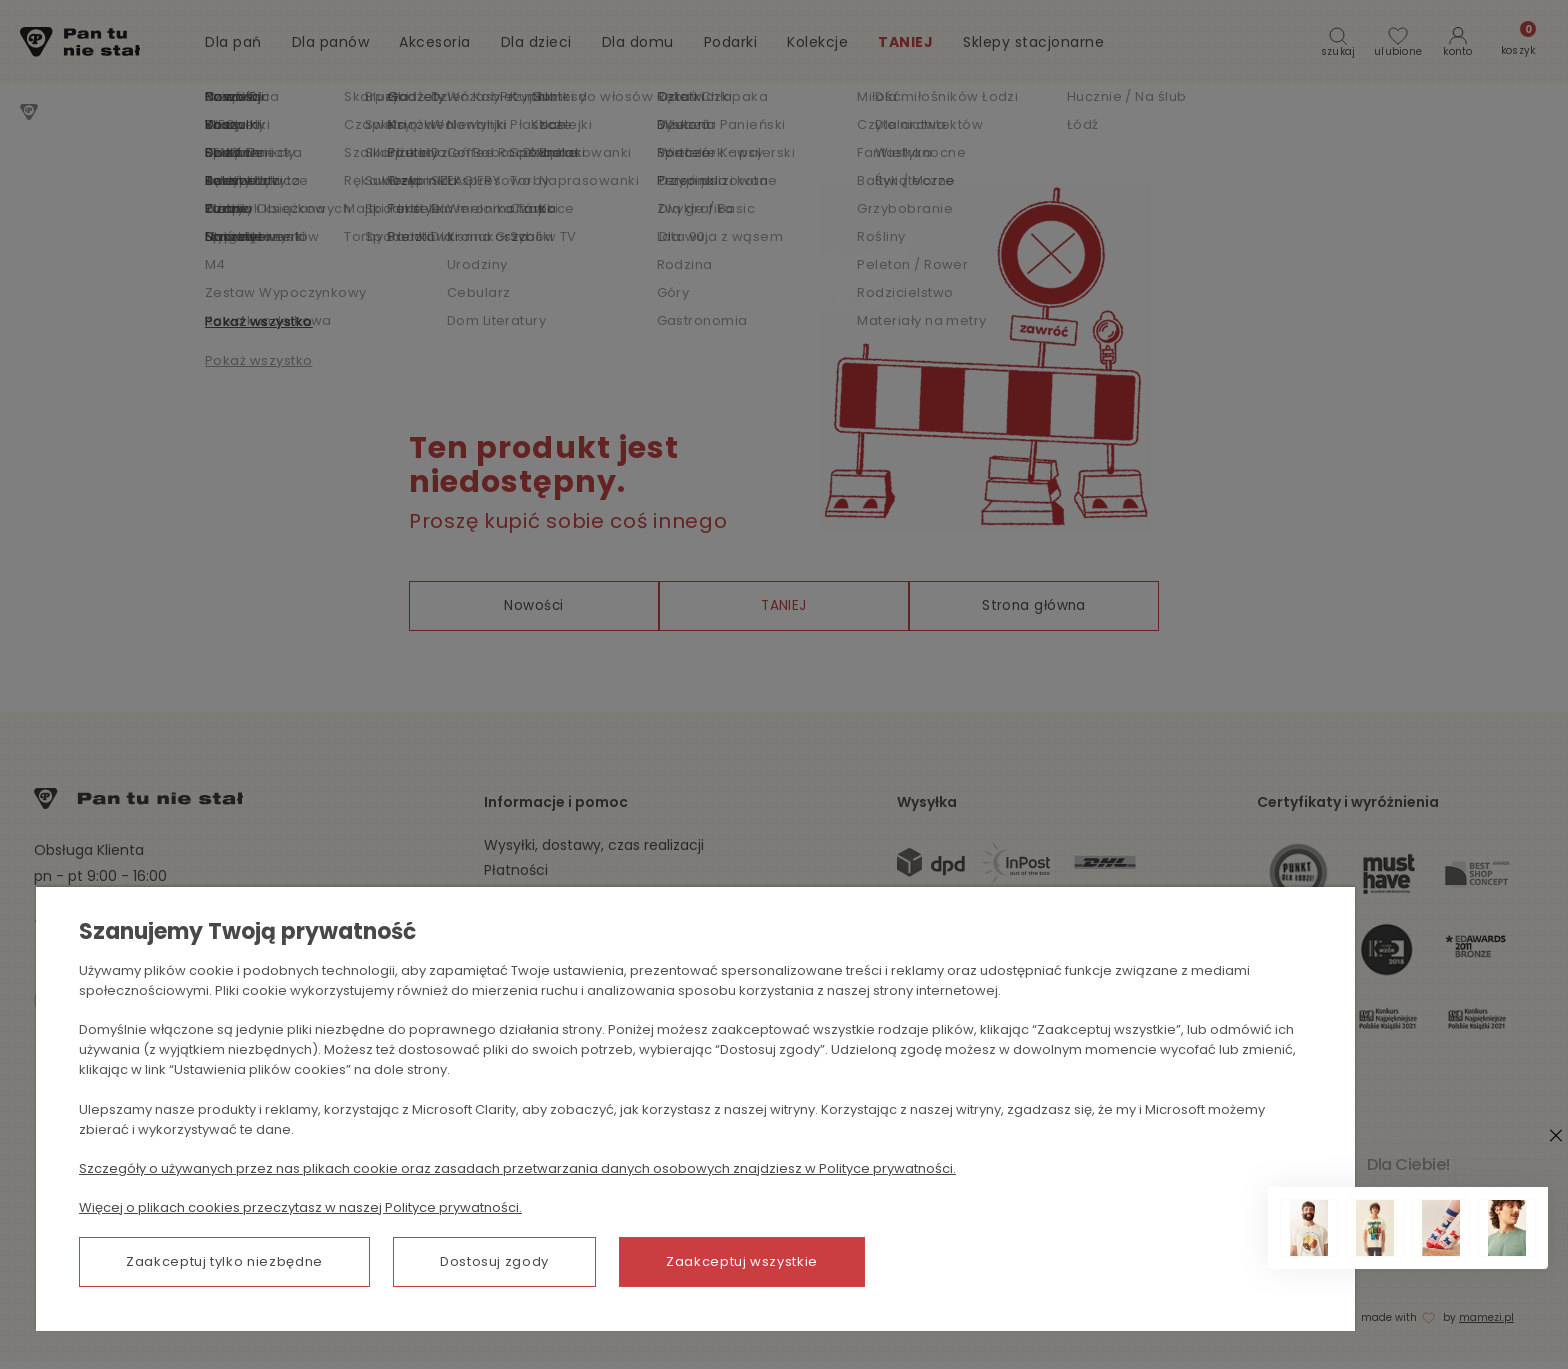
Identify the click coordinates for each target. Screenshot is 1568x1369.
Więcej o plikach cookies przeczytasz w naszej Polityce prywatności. (300, 1210)
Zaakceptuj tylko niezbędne (224, 1264)
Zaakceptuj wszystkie (742, 1264)
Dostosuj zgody (494, 1264)
